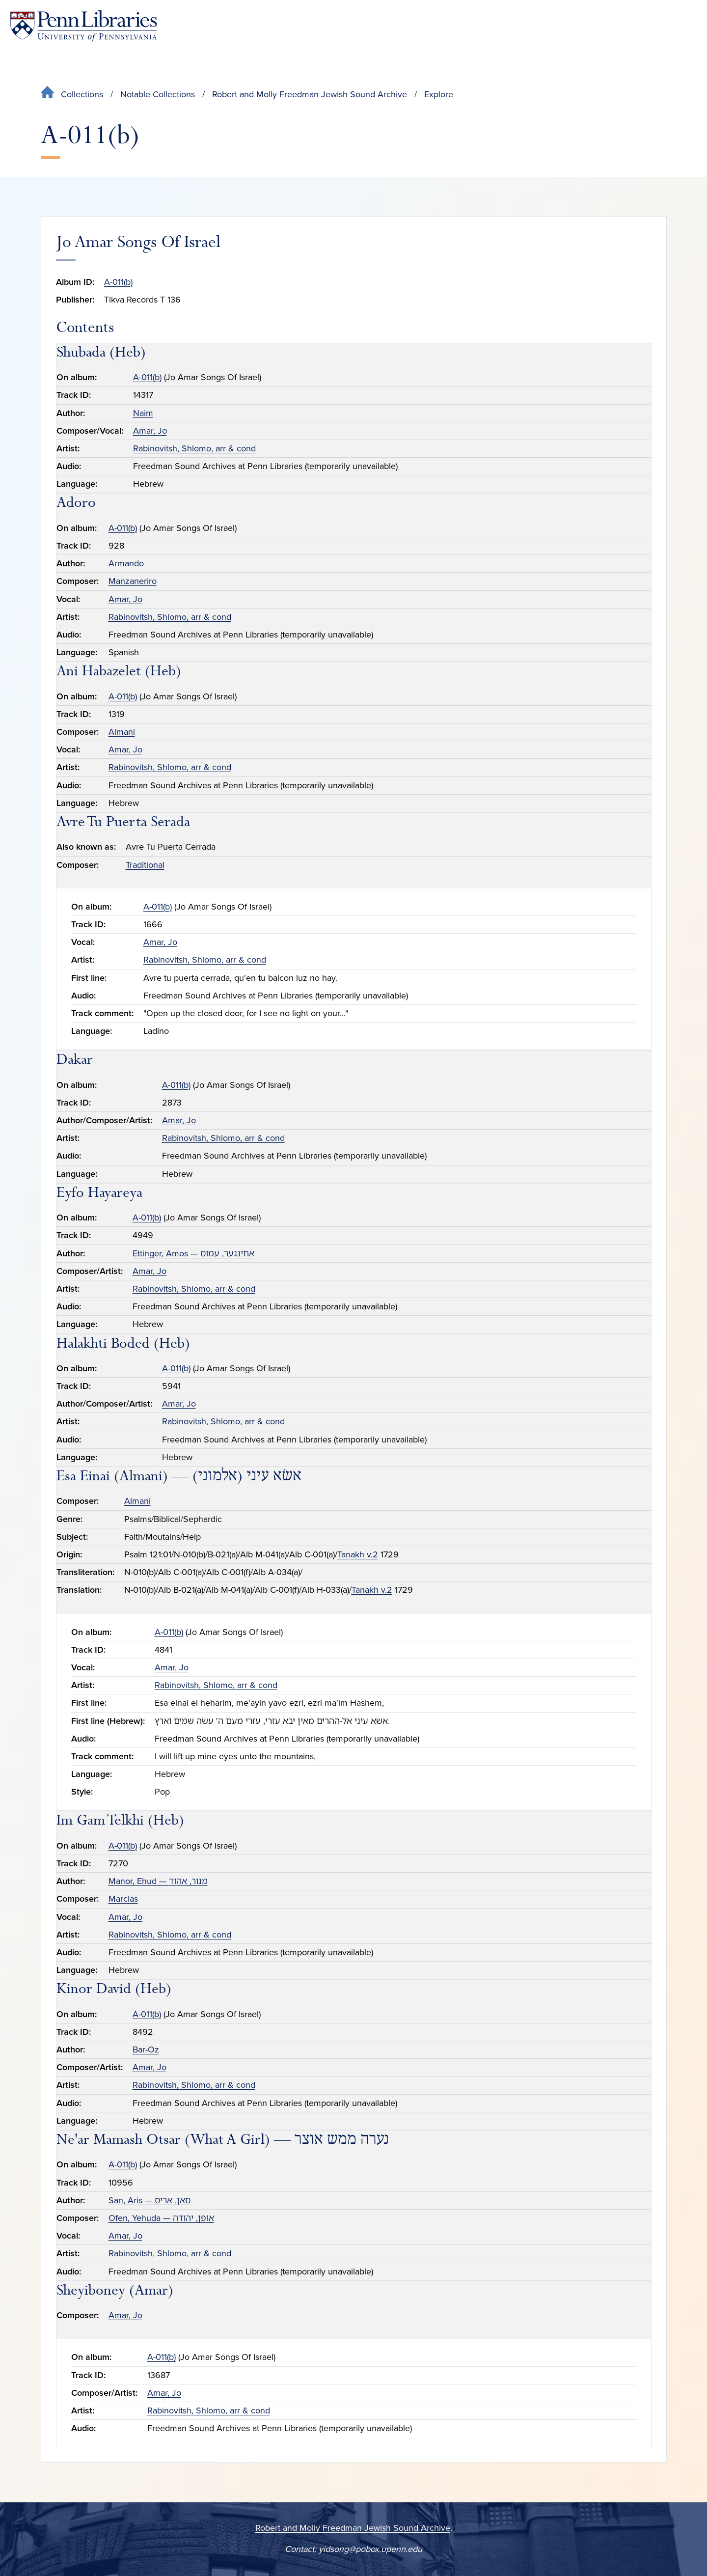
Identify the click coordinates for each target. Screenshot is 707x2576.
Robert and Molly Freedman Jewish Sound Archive (309, 94)
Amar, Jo (150, 430)
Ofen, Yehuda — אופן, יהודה (161, 2218)
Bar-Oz (146, 2049)
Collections (82, 94)
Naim (143, 413)
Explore (438, 94)
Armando (126, 563)
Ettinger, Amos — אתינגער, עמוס (193, 1253)
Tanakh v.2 (357, 1554)
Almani (122, 731)
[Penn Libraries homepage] (83, 26)
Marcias (123, 1898)
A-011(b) (118, 282)
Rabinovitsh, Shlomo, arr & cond (194, 448)
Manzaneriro (133, 581)
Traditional (145, 864)
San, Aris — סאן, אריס (149, 2200)
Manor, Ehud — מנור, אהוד (158, 1881)
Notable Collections (157, 94)
